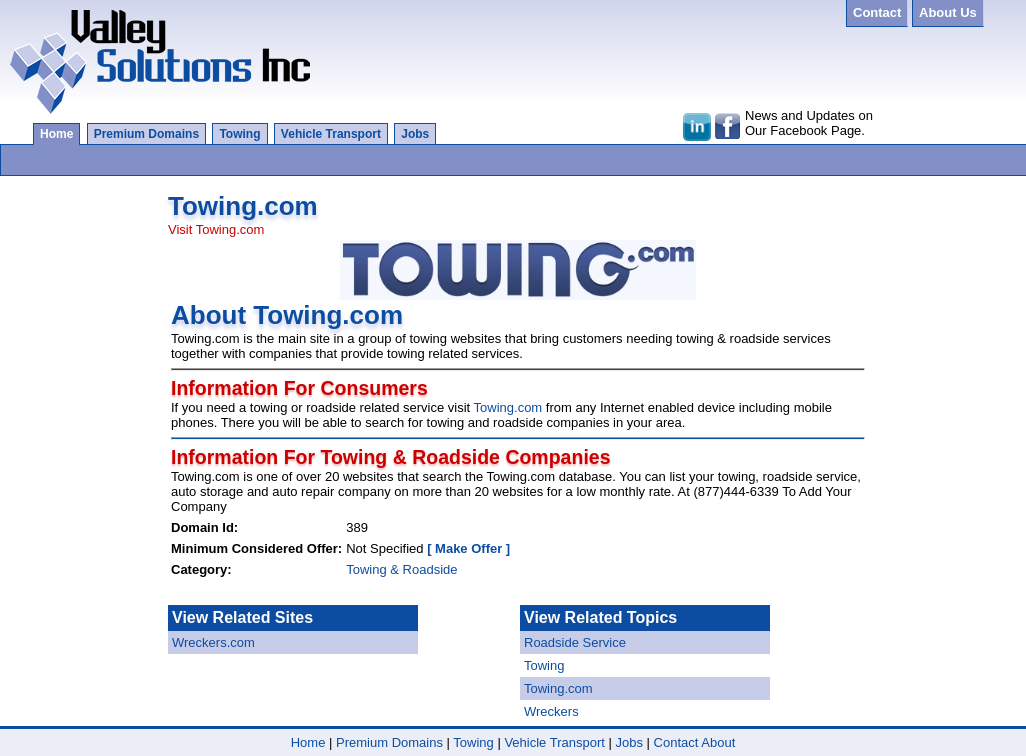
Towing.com (508, 407)
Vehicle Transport (331, 134)
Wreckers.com (213, 642)
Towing (239, 134)
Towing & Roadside (401, 569)
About (718, 742)
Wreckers (551, 711)
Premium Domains (146, 134)
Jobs (415, 134)
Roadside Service (575, 642)
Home (56, 134)
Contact (676, 742)
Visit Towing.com (216, 229)
